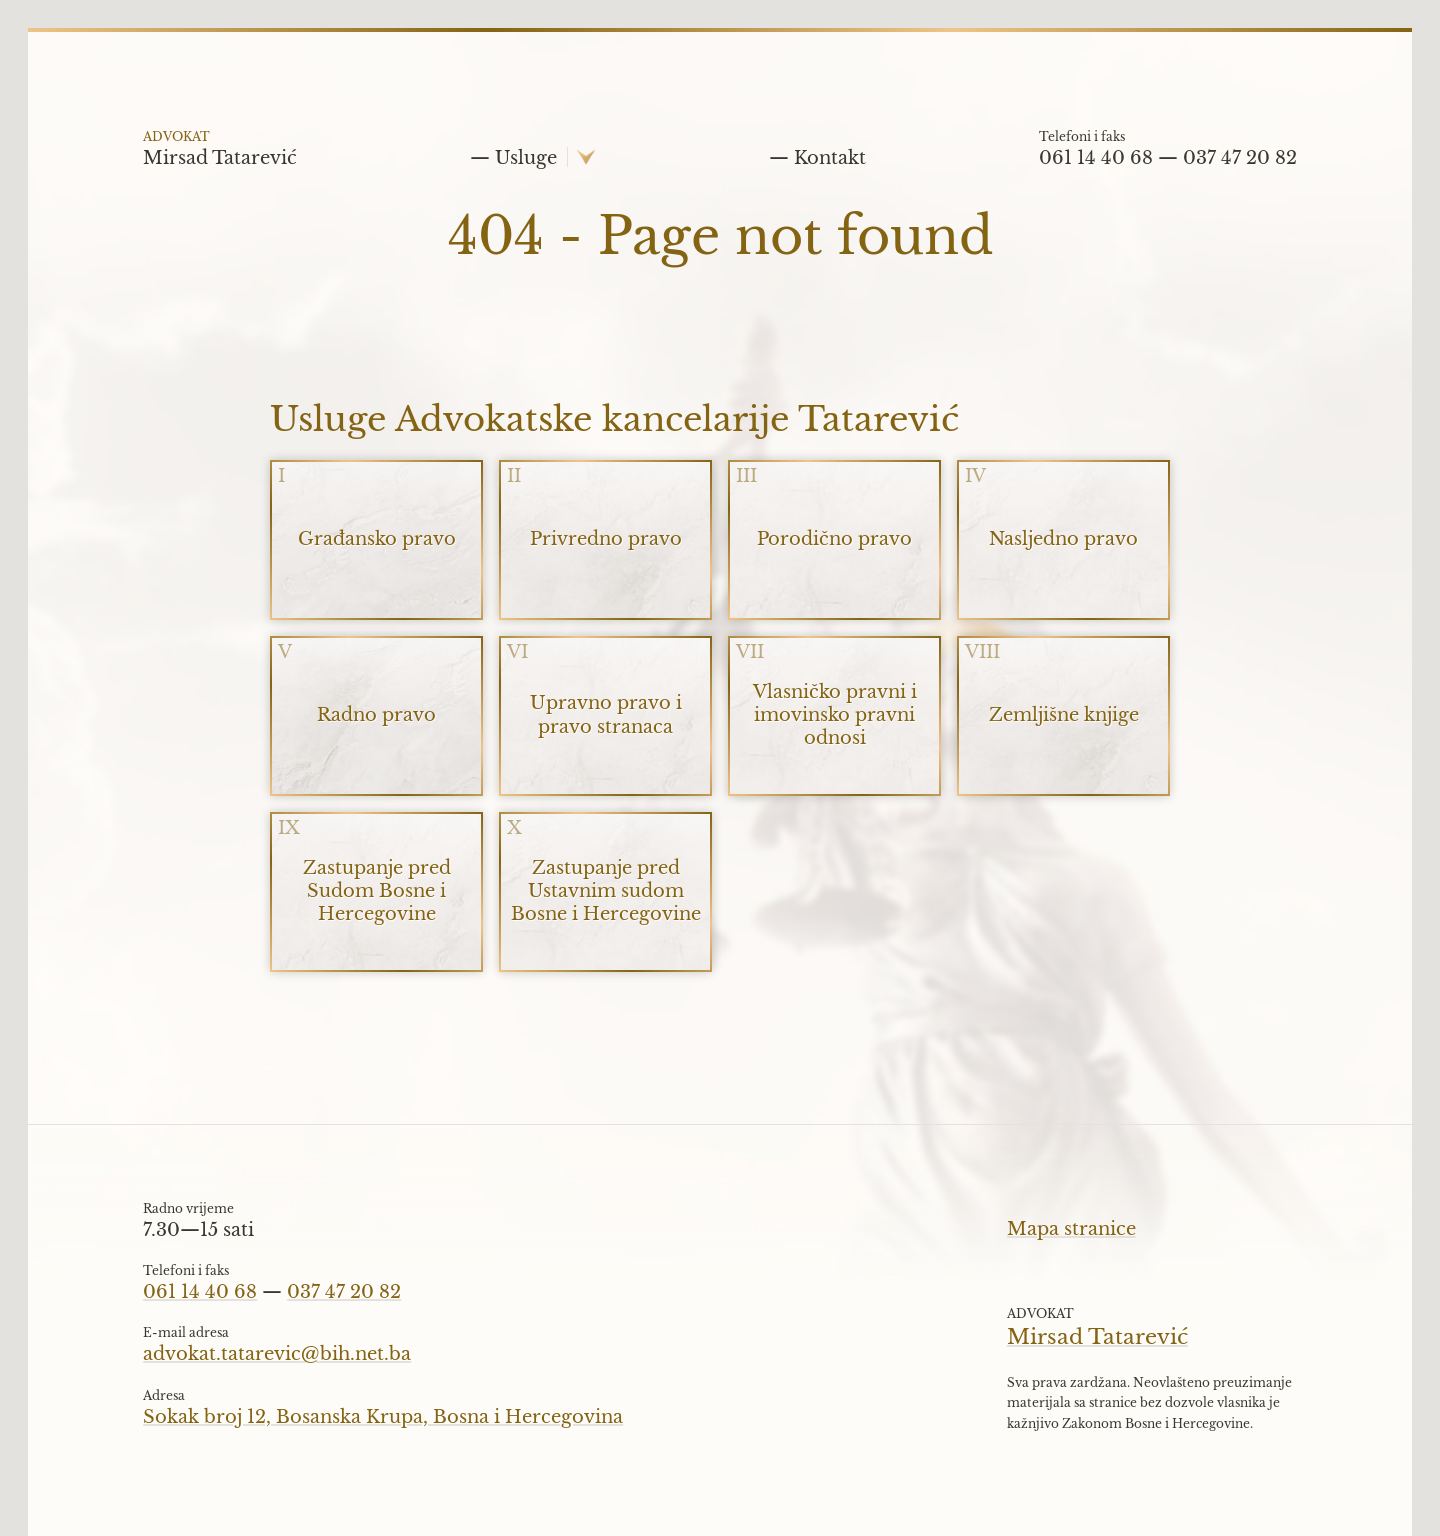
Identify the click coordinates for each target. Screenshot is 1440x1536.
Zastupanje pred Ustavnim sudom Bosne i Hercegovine (606, 891)
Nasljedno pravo (1063, 539)
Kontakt (830, 158)
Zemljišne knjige (1064, 715)
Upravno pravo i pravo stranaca (606, 714)
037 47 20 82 (1240, 158)
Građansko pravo (377, 539)
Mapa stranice (1071, 1229)
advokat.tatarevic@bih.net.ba (277, 1354)
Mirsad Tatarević (220, 156)
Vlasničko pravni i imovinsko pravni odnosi (835, 715)
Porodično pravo (834, 539)
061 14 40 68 (1096, 158)
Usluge (526, 158)
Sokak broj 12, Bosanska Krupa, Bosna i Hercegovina (383, 1417)
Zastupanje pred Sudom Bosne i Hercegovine (377, 891)
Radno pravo (376, 715)
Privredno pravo (606, 539)
